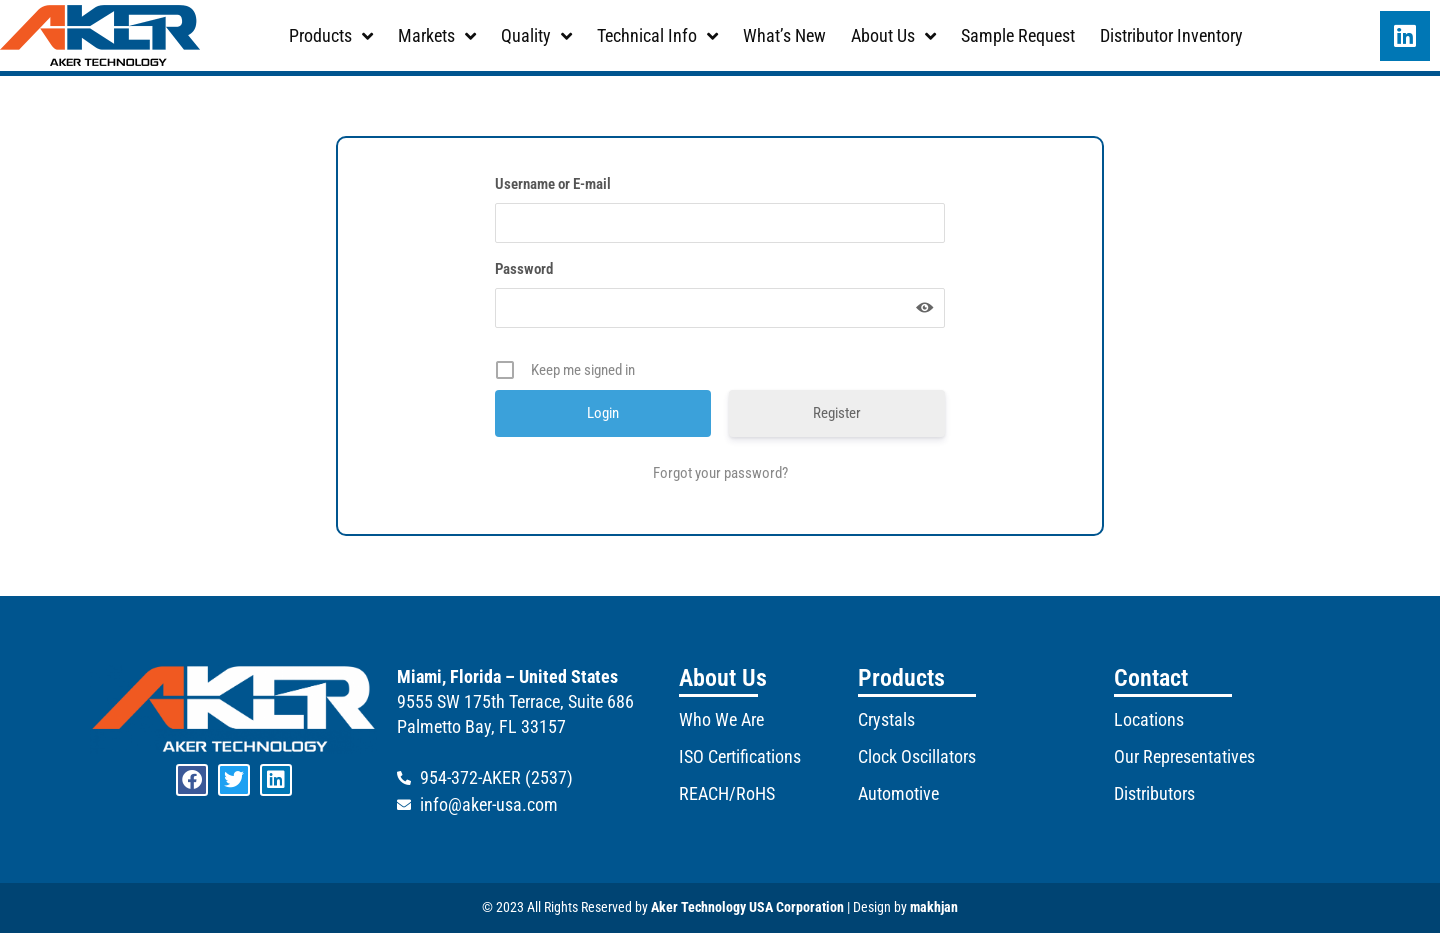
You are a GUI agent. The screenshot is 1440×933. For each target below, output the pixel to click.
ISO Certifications (740, 756)
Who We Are (721, 719)
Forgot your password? (720, 473)
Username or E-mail (553, 184)
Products (331, 36)
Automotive (898, 793)
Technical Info (657, 36)
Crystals (886, 719)
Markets (437, 36)
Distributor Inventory (1171, 35)
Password (524, 269)
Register (837, 413)
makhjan (934, 907)
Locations (1149, 719)
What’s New (784, 35)
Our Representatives (1184, 756)
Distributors (1154, 793)
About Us (893, 36)
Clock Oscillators (917, 756)
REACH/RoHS (727, 793)
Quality (536, 36)
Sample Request (1018, 35)
